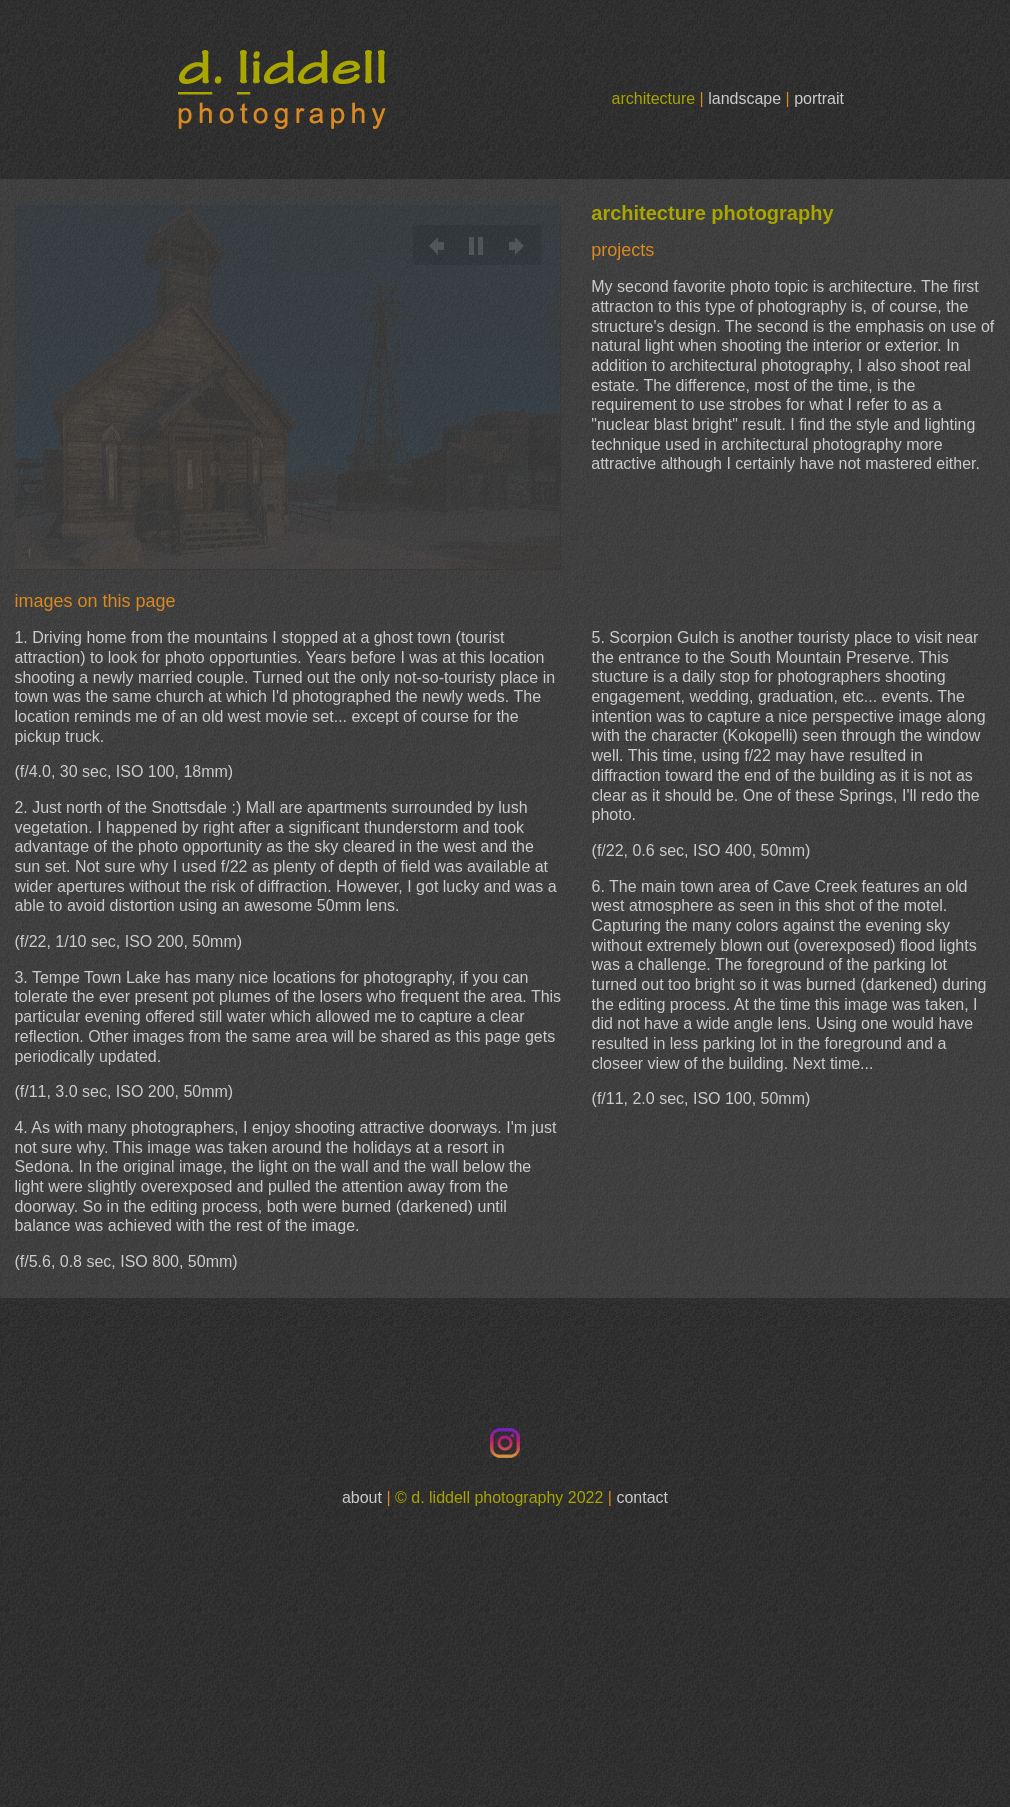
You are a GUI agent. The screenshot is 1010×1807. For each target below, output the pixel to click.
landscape (744, 98)
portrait (819, 98)
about (362, 1497)
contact (642, 1497)
